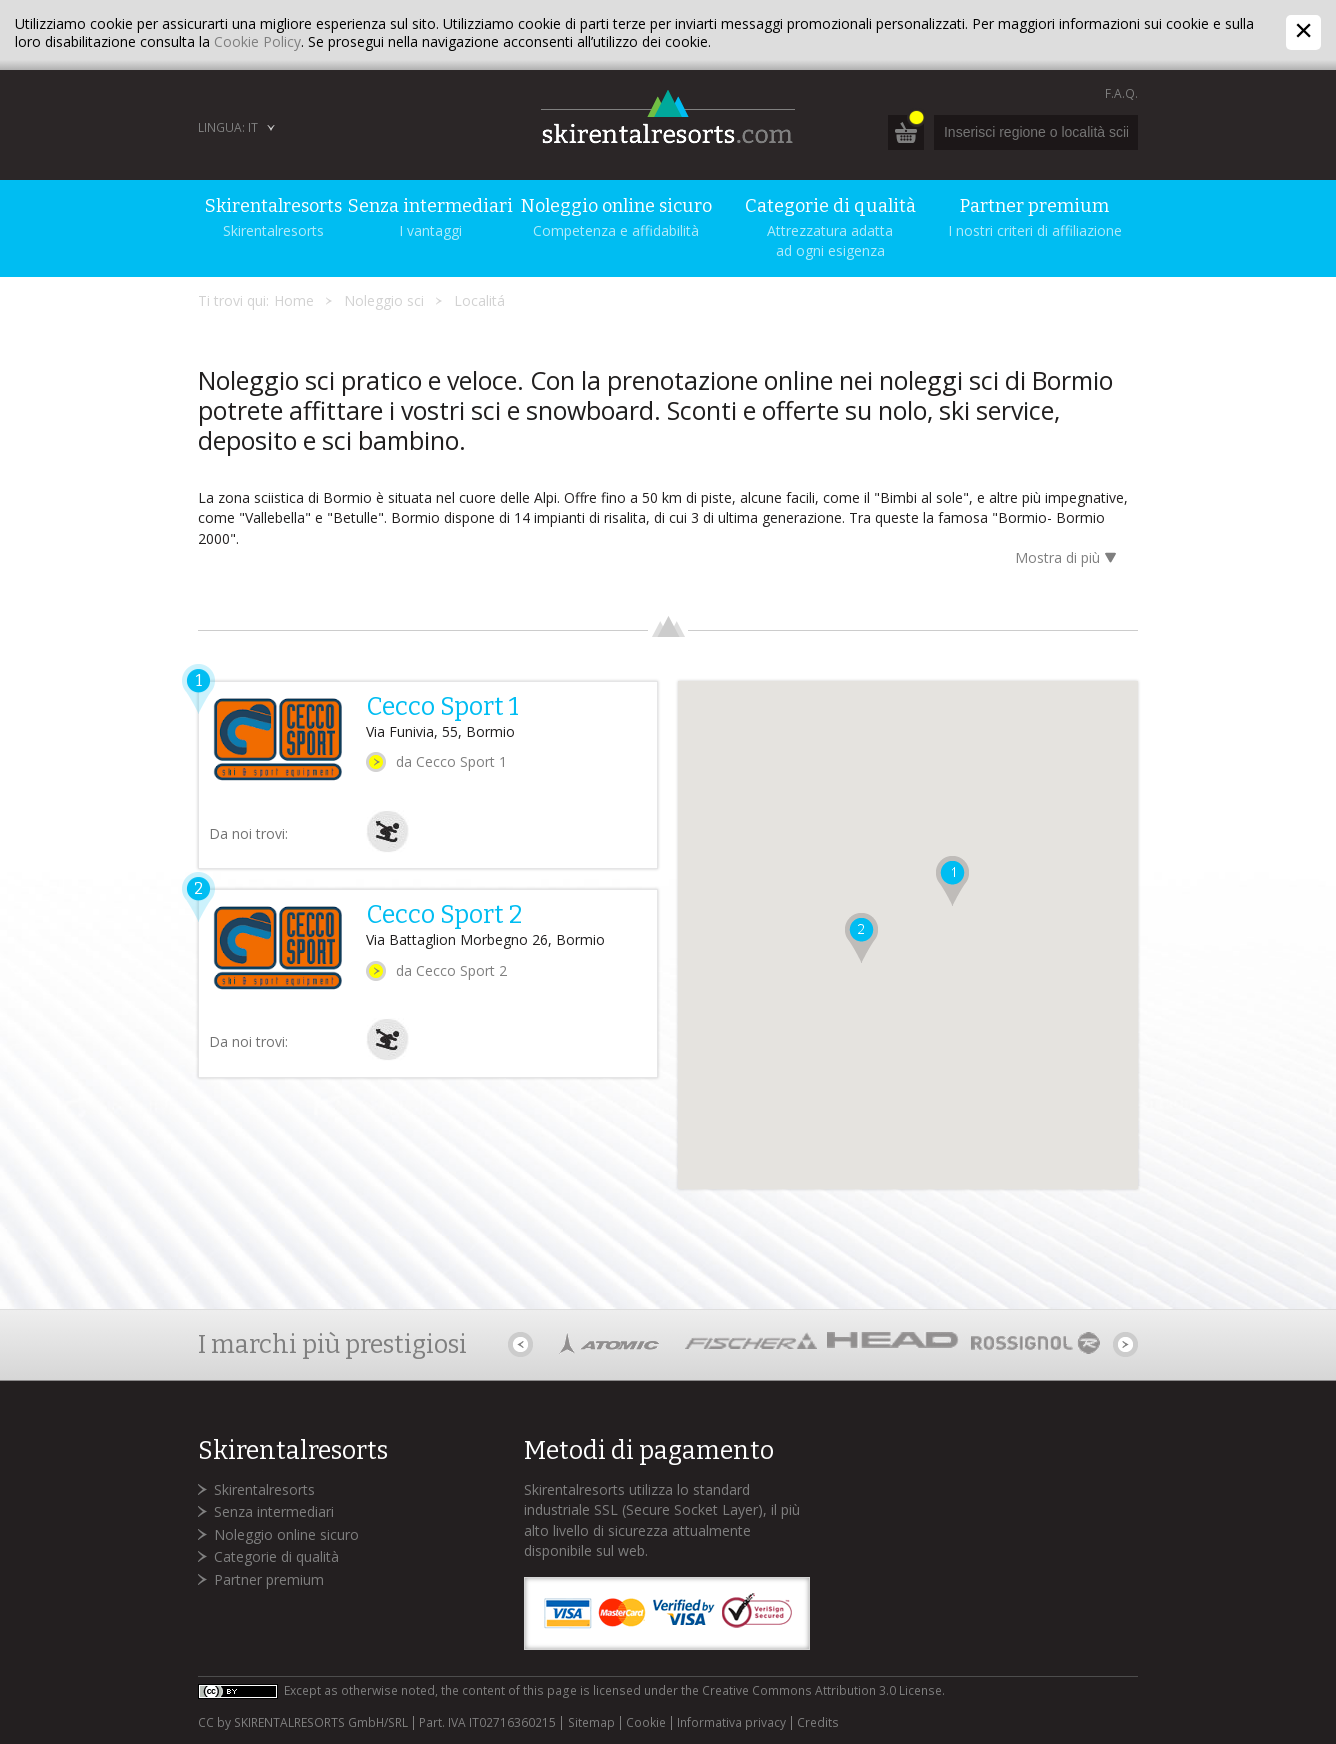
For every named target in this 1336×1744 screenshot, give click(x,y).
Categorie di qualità (276, 1556)
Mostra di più (1069, 559)
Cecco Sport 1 (442, 707)
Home (294, 300)
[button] (955, 880)
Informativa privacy (731, 1723)
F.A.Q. (1121, 93)
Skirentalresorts (264, 1489)
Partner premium (269, 1579)
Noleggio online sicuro (286, 1534)
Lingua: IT (228, 127)
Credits (818, 1723)
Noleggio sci (384, 300)
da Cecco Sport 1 (451, 761)
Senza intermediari (274, 1511)
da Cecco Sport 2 (451, 970)
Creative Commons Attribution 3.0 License (822, 1690)
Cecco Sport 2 (444, 915)
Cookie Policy (257, 41)
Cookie (646, 1723)
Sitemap (591, 1723)
